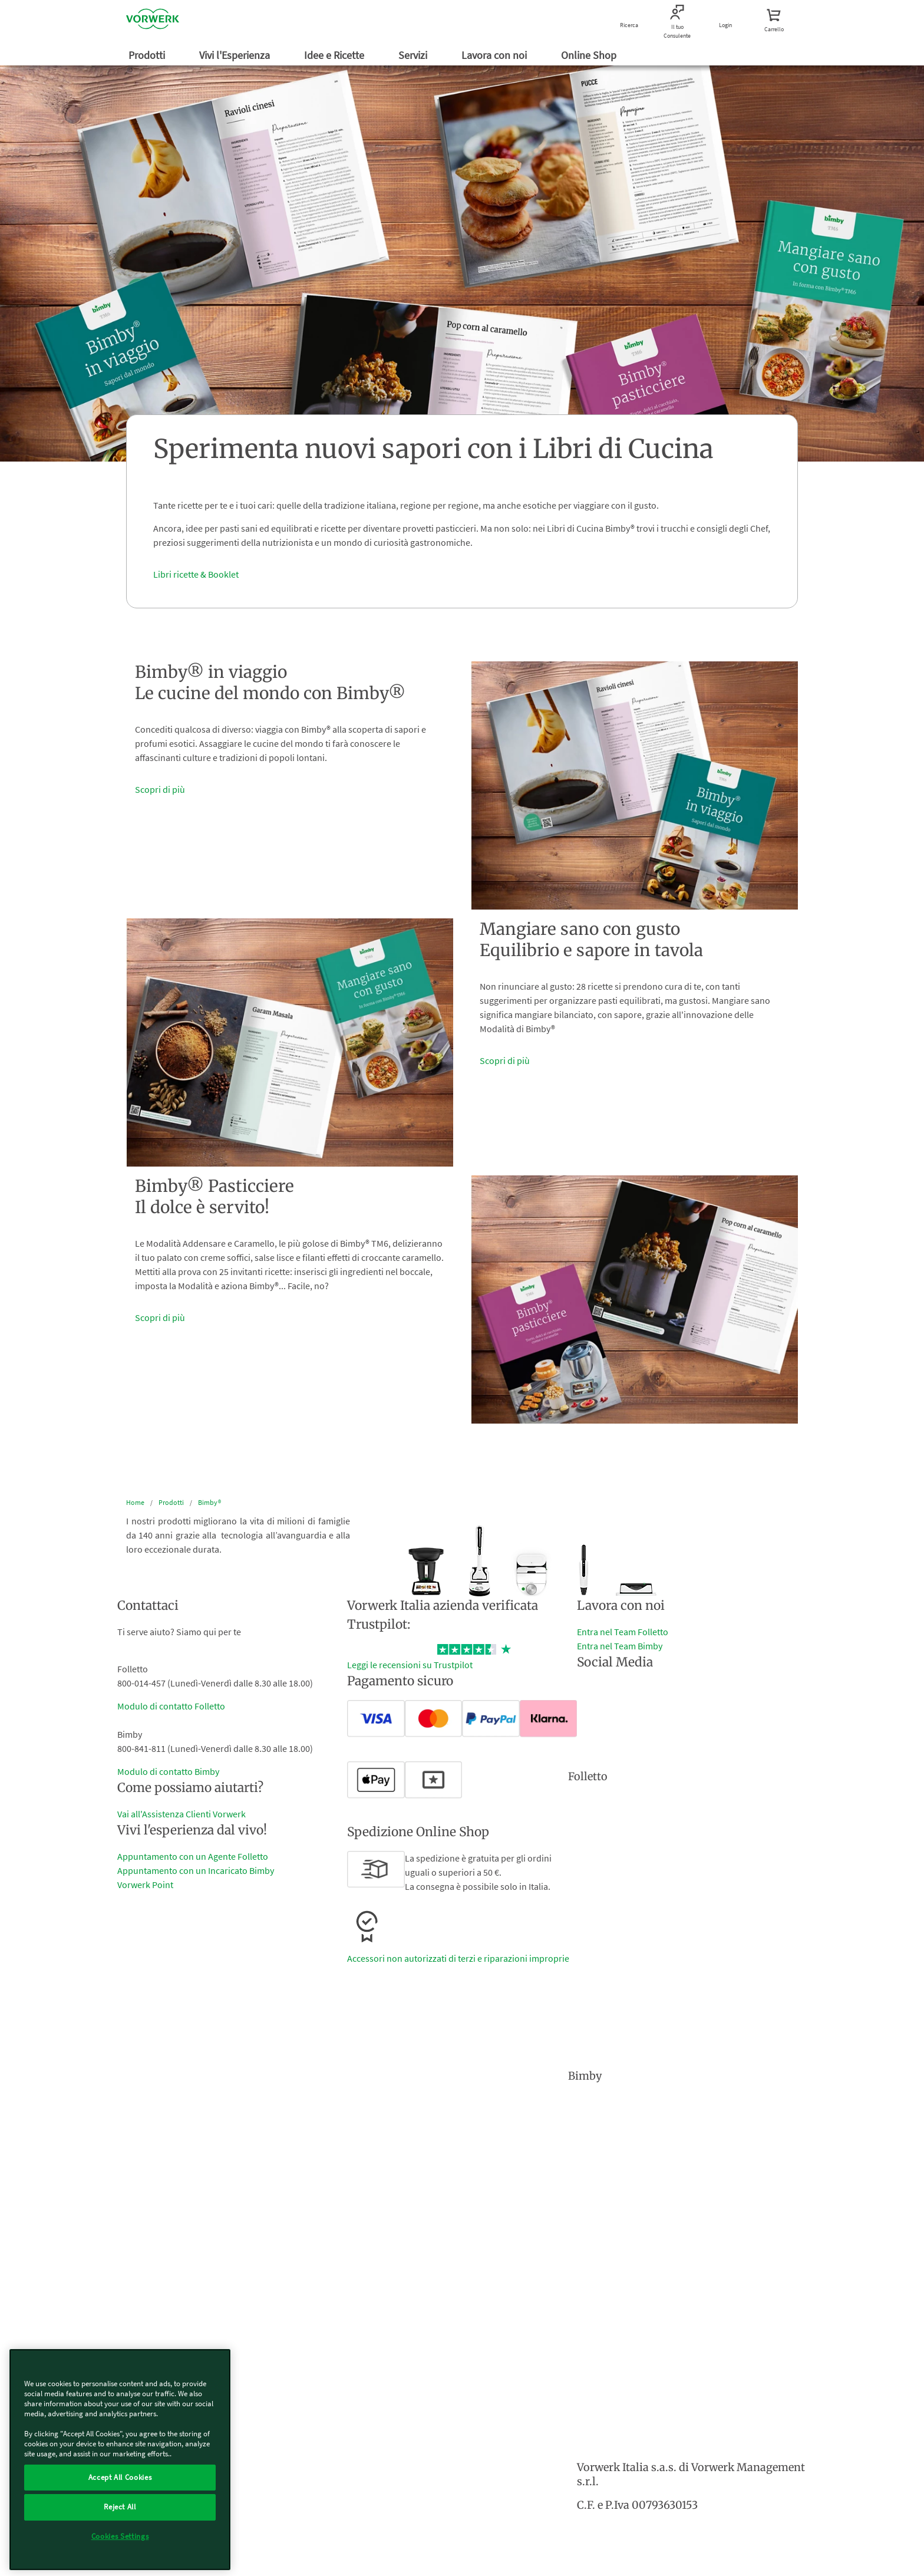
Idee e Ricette (335, 55)
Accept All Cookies (120, 2477)
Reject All (120, 2507)
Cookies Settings (120, 2536)
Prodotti (147, 55)
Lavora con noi (495, 55)
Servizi (414, 55)
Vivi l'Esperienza (235, 55)
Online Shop (590, 55)
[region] (119, 2459)
